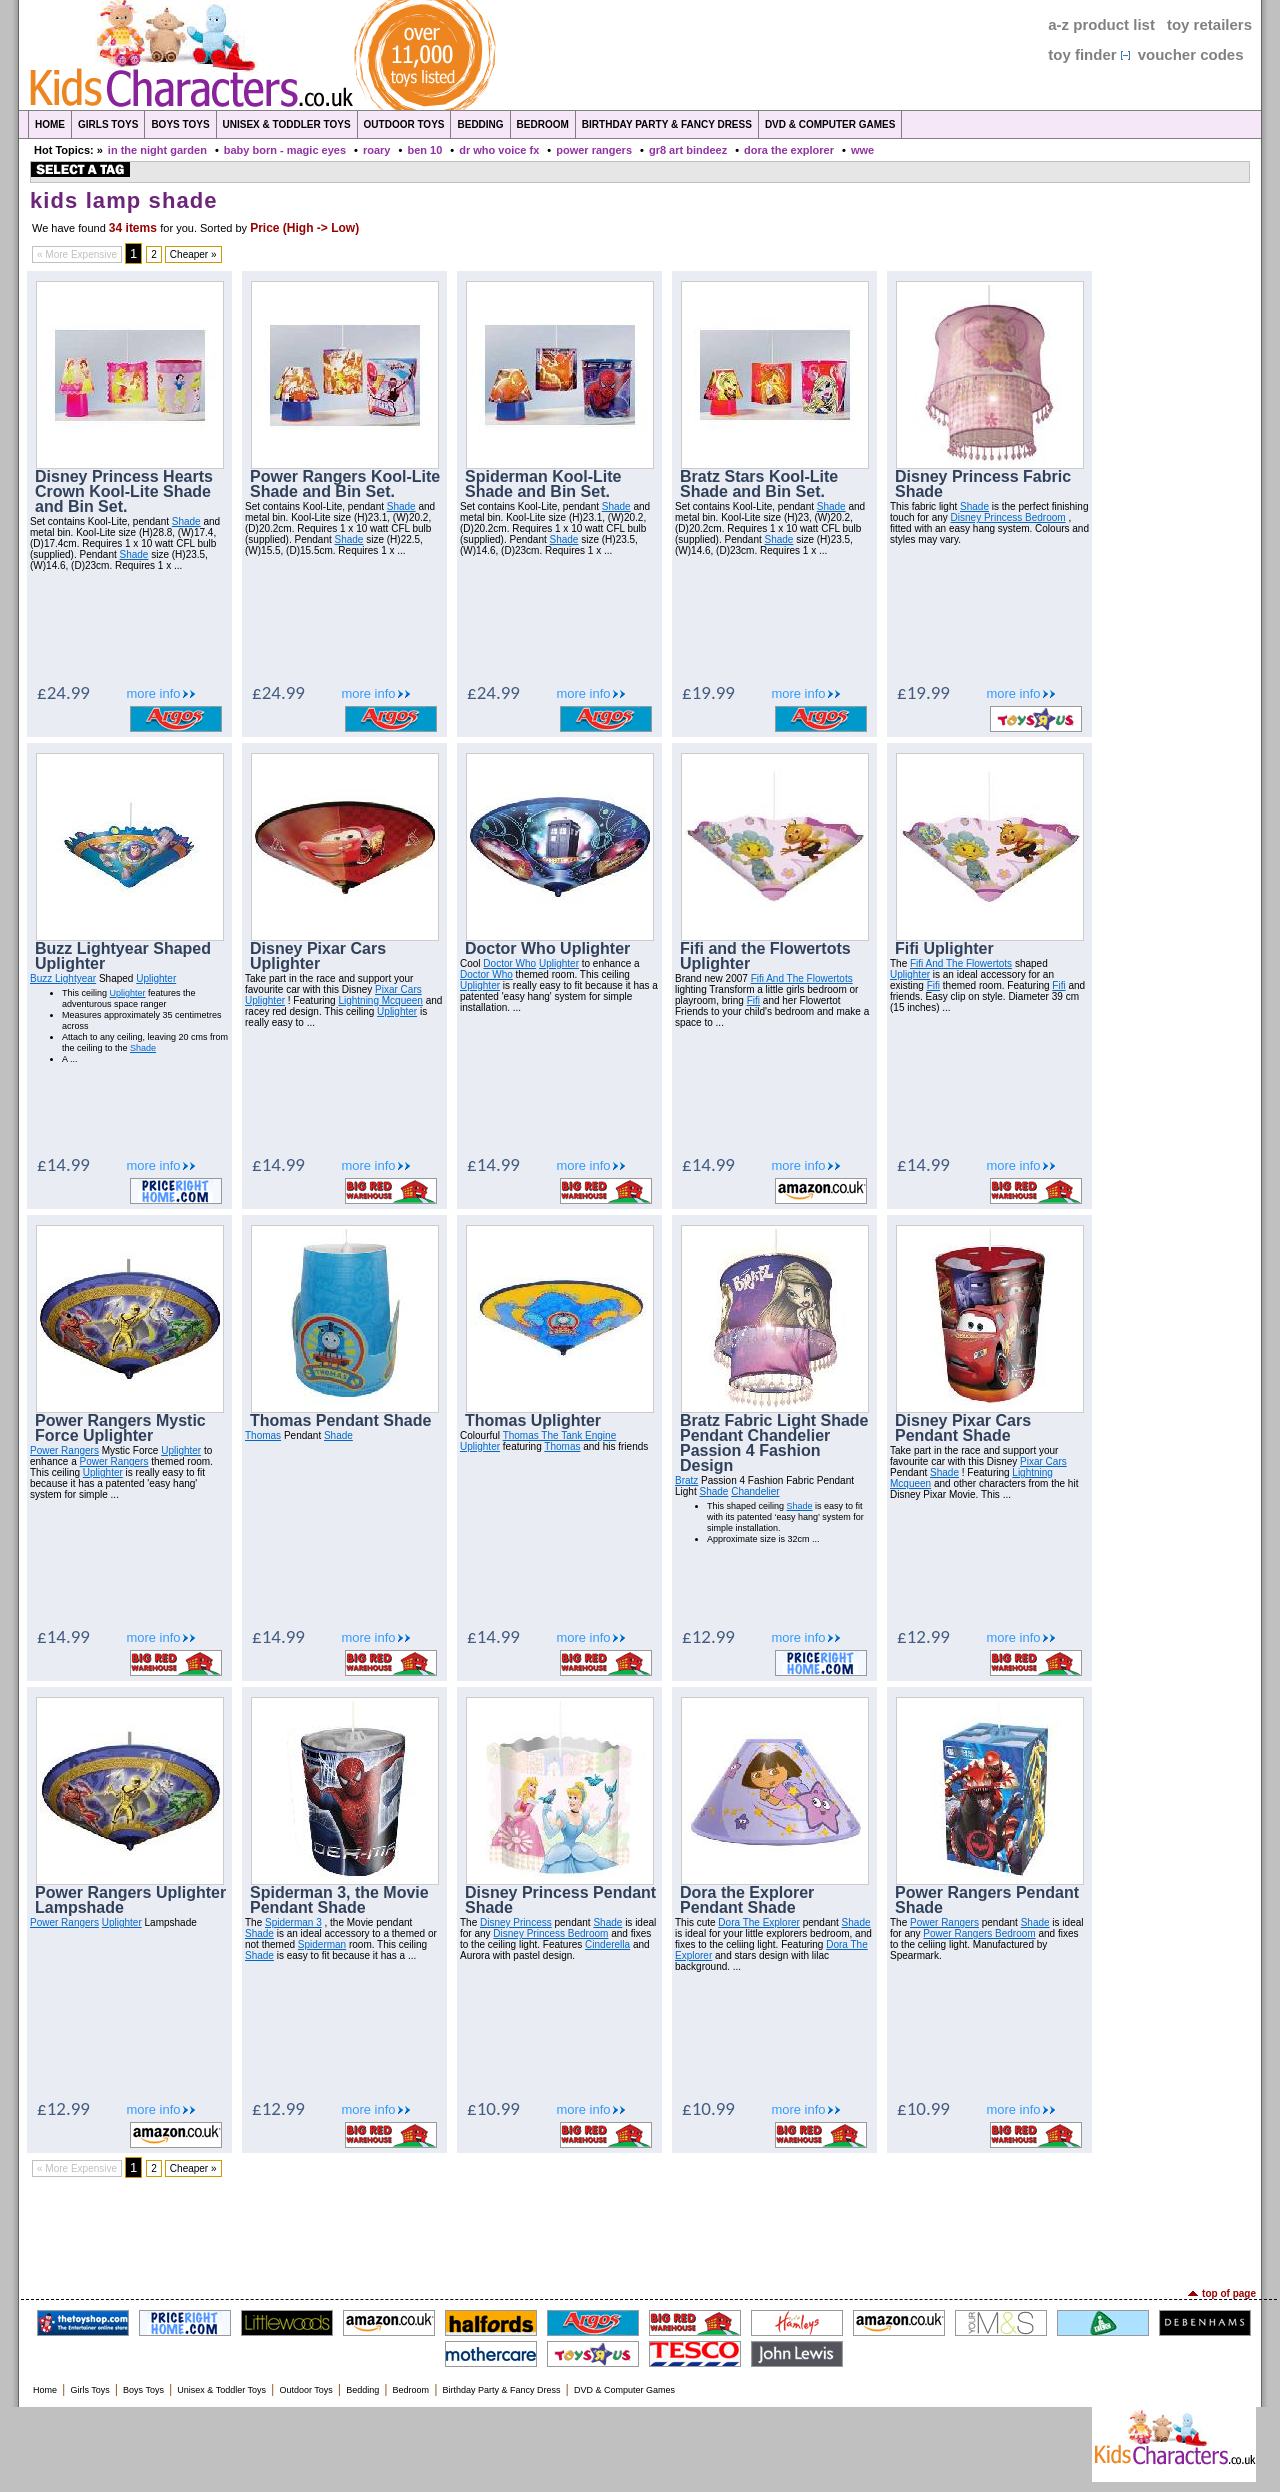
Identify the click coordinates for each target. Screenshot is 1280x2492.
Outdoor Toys (404, 124)
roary (377, 150)
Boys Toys (180, 124)
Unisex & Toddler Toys (287, 124)
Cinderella (607, 1944)
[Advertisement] (640, 2233)
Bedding (480, 124)
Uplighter (156, 978)
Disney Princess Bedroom (1008, 517)
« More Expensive (77, 254)
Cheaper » (193, 254)
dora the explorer (789, 150)
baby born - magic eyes (285, 150)
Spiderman (322, 1944)
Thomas (263, 1435)
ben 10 (424, 150)
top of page (1229, 2293)
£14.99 (63, 1164)
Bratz (686, 1480)
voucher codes (1191, 54)
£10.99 (493, 2108)
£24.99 (63, 692)
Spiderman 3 (293, 1922)
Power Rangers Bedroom (979, 1933)
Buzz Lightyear (63, 978)
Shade (186, 521)
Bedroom (543, 124)
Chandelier (755, 1491)
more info (153, 693)
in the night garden (157, 150)
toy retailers (1209, 24)
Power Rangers (64, 1450)
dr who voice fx (499, 150)
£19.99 (708, 692)
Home (50, 124)
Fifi (753, 1000)
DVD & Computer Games (830, 124)
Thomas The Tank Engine (560, 1435)
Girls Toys (108, 124)
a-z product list (1101, 24)
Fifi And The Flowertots (802, 978)
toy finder (1082, 54)
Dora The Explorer (759, 1922)
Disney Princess (516, 1922)
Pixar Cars (398, 989)
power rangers (594, 150)
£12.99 (708, 1636)
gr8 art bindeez (688, 150)
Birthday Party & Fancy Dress (667, 124)
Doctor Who (509, 963)
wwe (862, 150)
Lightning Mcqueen (380, 1000)
